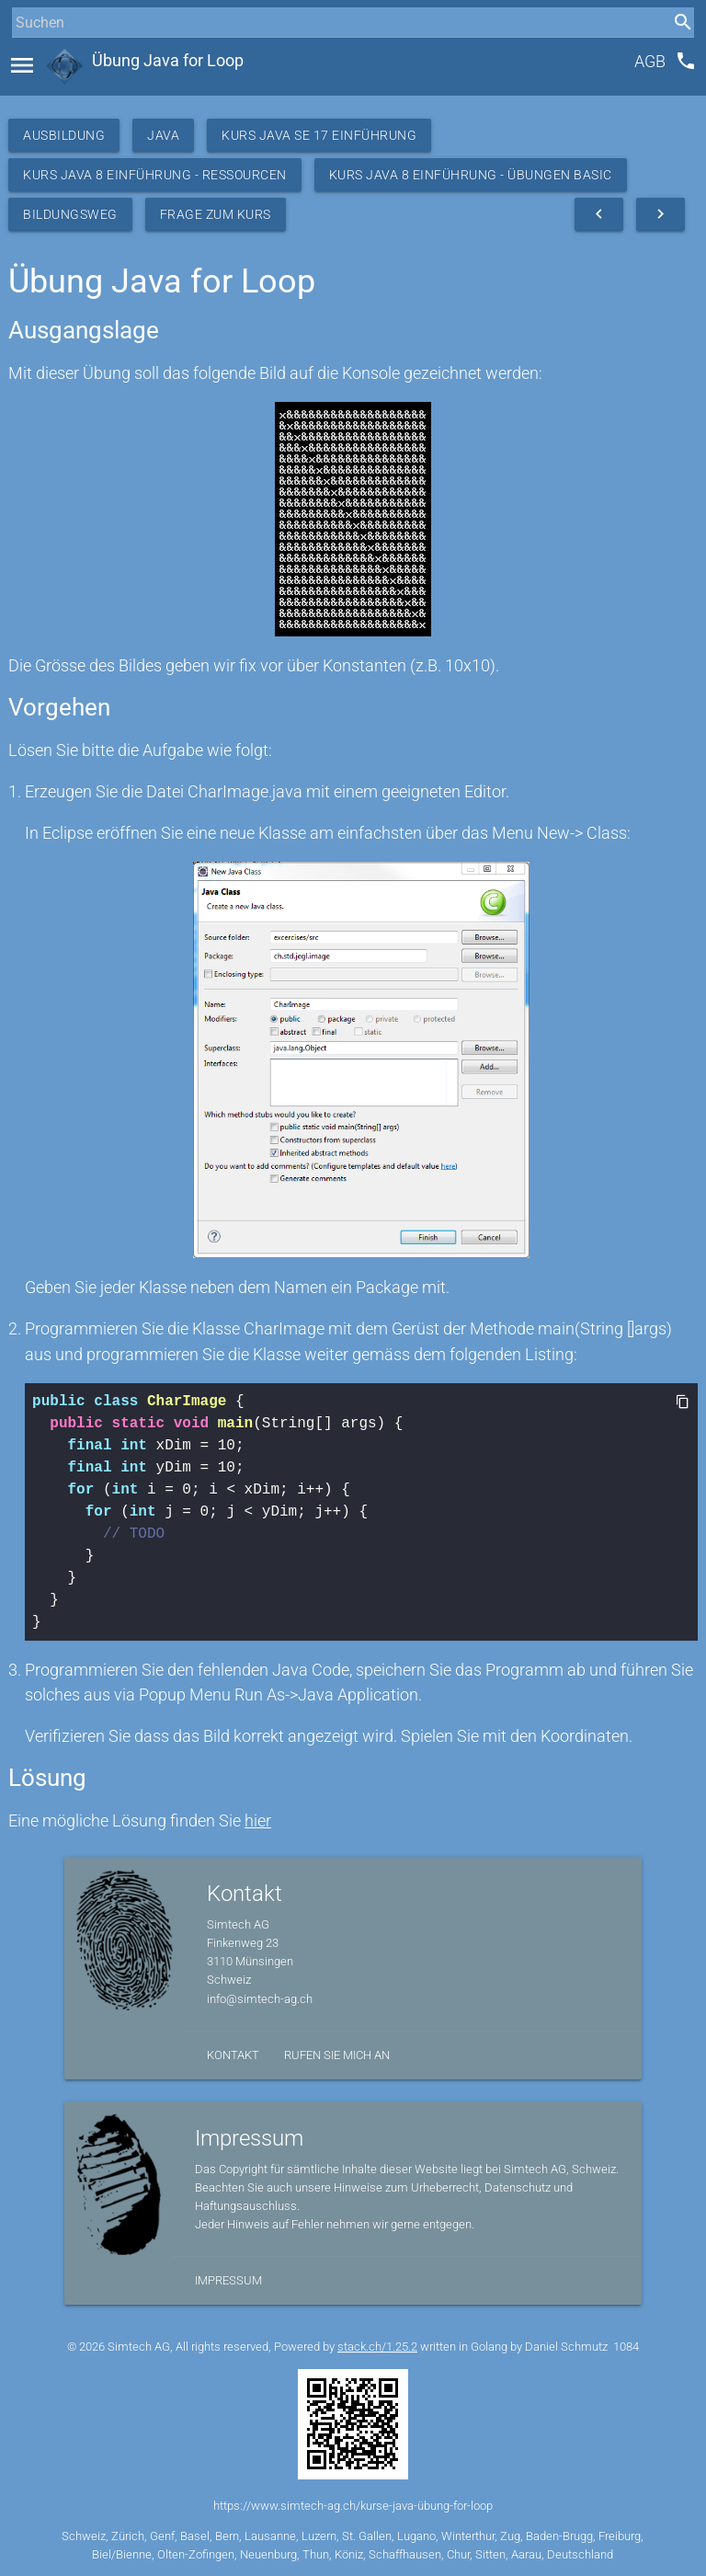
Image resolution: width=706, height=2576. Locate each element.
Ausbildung (64, 135)
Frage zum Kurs (215, 214)
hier (258, 1820)
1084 (626, 2346)
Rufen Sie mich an (337, 2055)
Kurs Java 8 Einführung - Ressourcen (155, 174)
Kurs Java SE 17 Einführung (319, 135)
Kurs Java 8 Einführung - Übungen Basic (470, 174)
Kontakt (233, 2055)
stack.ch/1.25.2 (377, 2346)
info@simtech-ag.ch (260, 1999)
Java (163, 135)
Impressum (228, 2280)
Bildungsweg (70, 214)
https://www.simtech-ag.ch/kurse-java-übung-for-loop (353, 2506)
